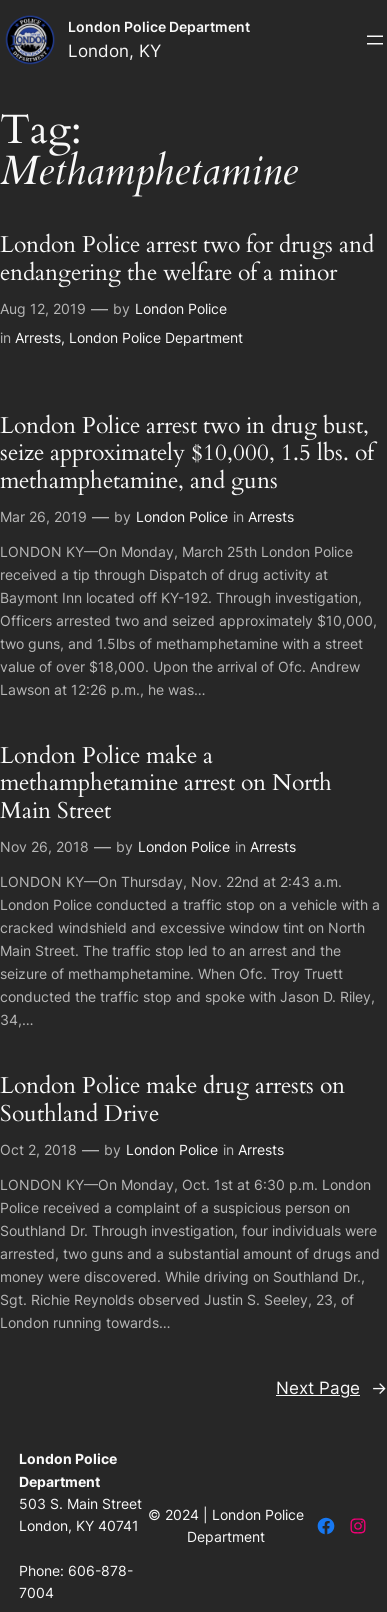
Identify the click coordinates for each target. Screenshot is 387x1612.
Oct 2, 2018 (38, 1149)
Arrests (38, 337)
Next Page (331, 1388)
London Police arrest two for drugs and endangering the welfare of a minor (187, 258)
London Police (181, 308)
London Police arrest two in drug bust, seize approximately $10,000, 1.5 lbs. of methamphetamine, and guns (187, 453)
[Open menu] (375, 40)
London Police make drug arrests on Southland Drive (172, 1099)
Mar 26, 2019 (43, 516)
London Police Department (159, 26)
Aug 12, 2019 (43, 308)
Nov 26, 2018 (44, 846)
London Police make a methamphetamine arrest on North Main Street (166, 783)
